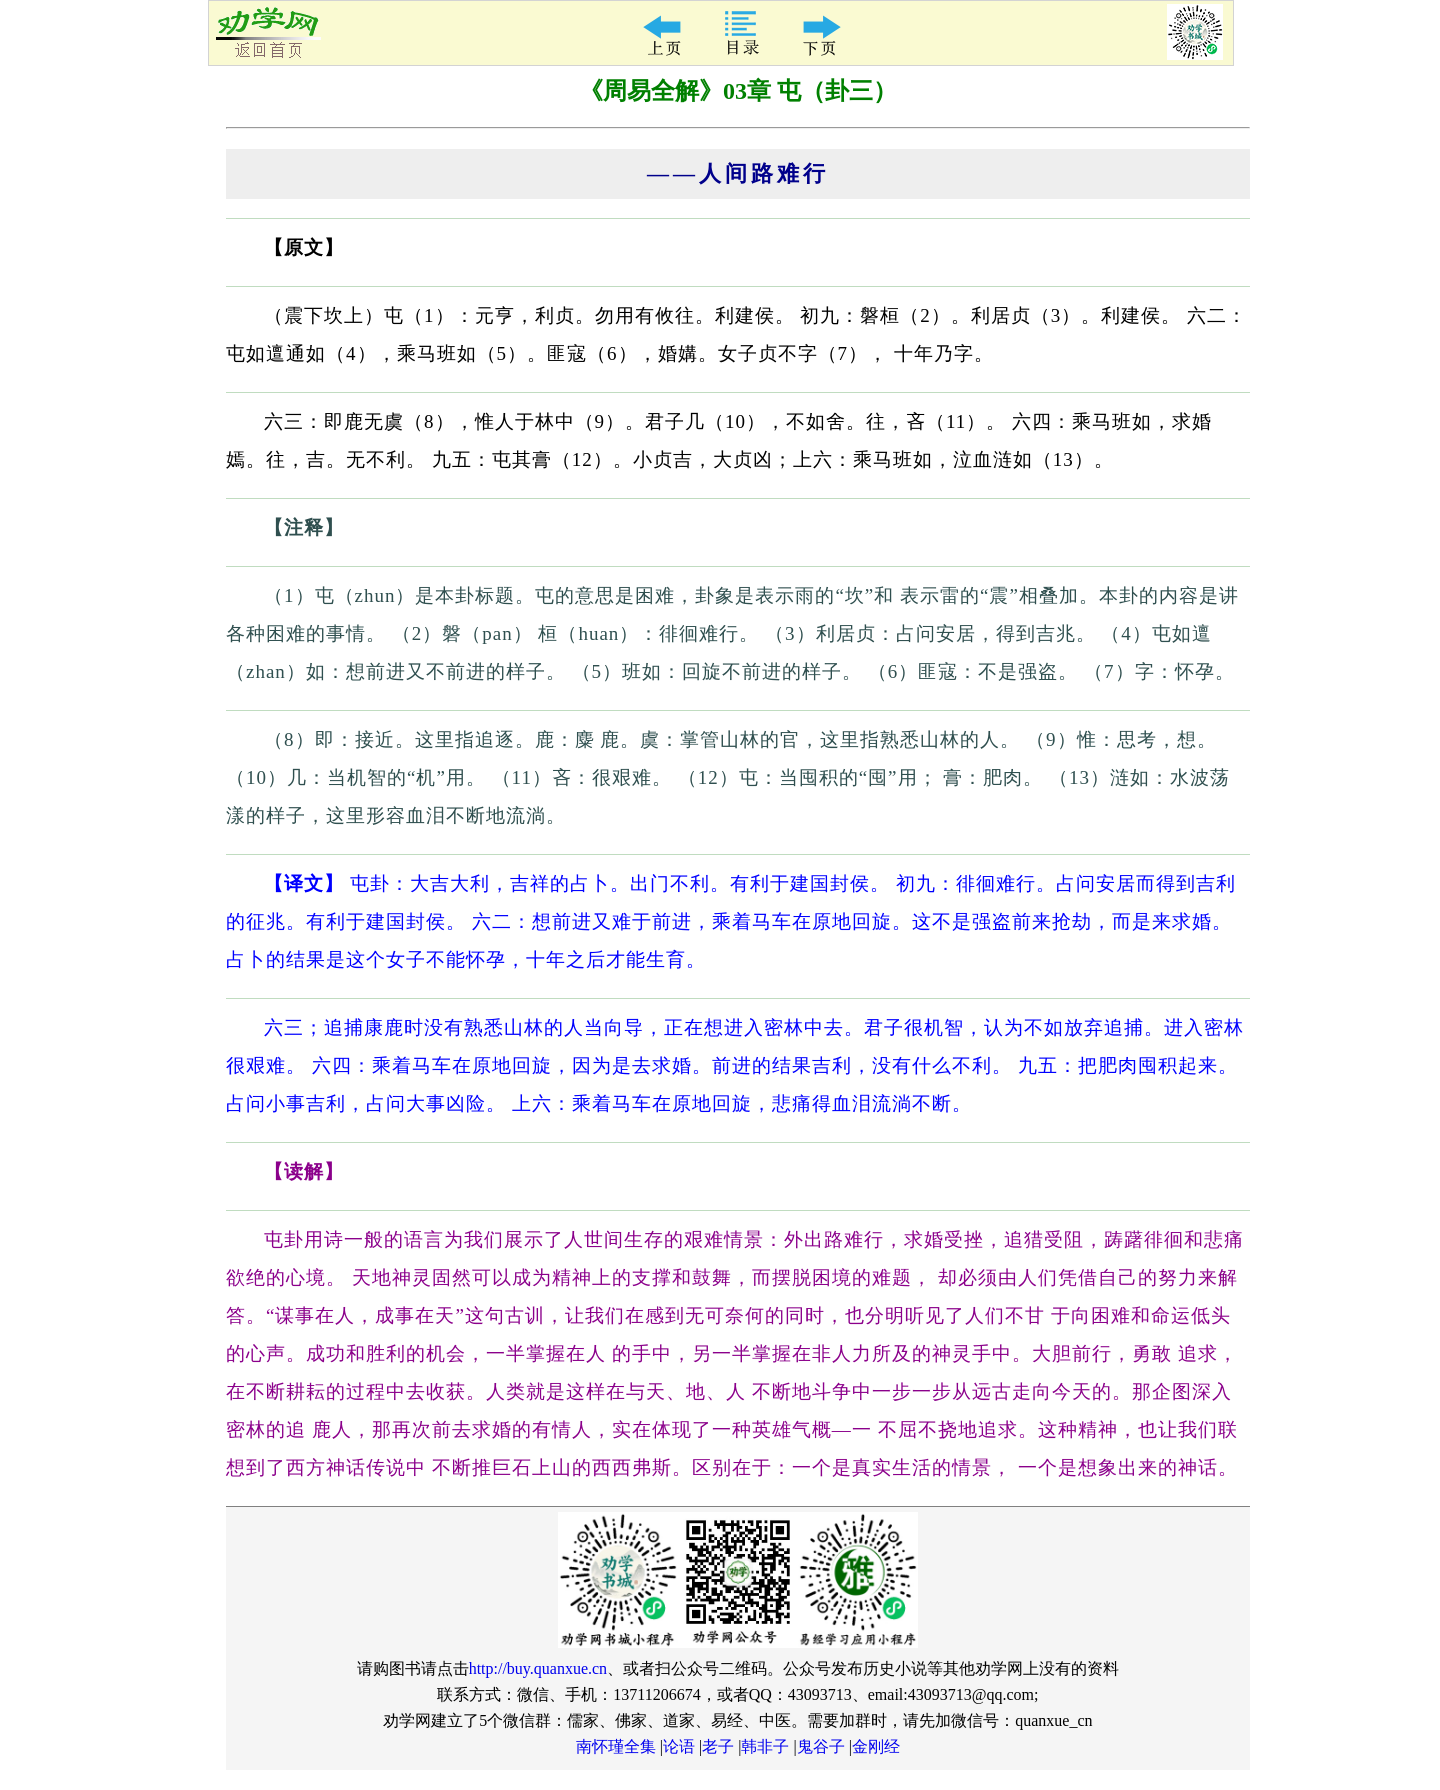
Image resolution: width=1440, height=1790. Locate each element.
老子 (718, 1746)
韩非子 (765, 1746)
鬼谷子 (821, 1746)
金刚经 (876, 1746)
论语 (679, 1746)
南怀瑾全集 (616, 1746)
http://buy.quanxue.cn (538, 1668)
